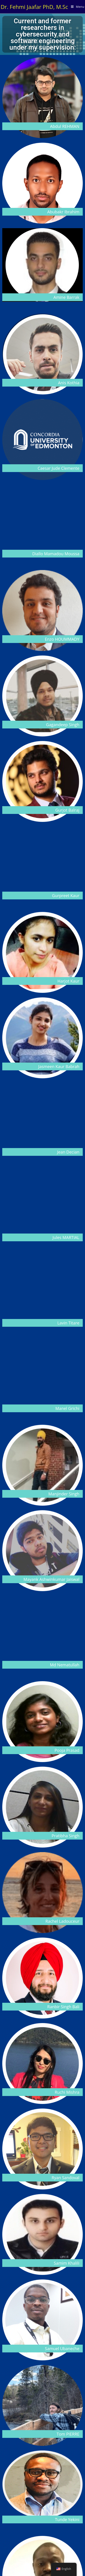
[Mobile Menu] (77, 7)
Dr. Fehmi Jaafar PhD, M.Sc (34, 6)
